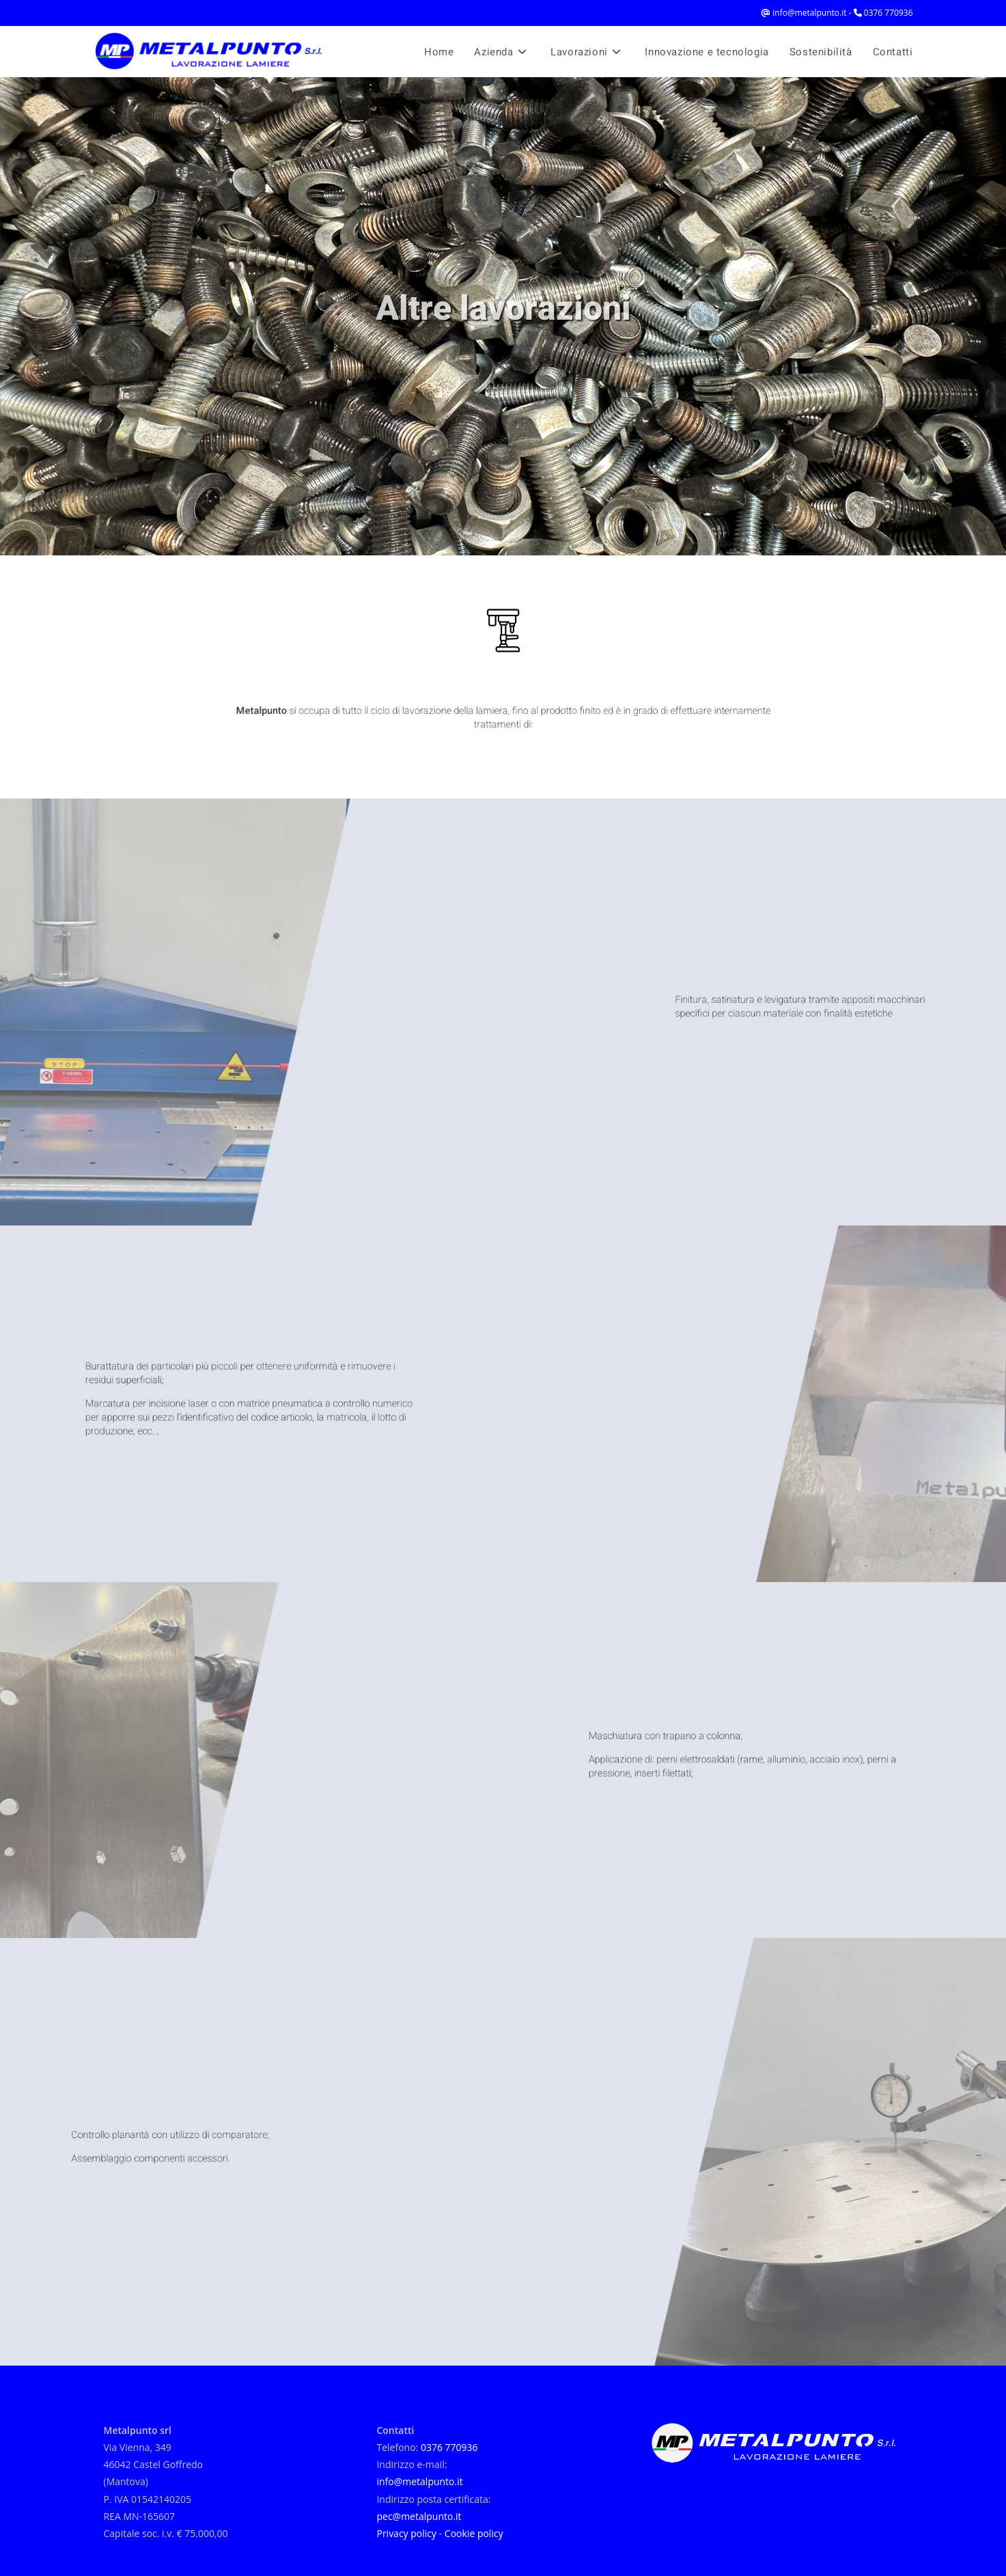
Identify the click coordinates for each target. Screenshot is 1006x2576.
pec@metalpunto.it (418, 2516)
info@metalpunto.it (809, 12)
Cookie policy (474, 2533)
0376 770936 (888, 12)
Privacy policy (406, 2533)
